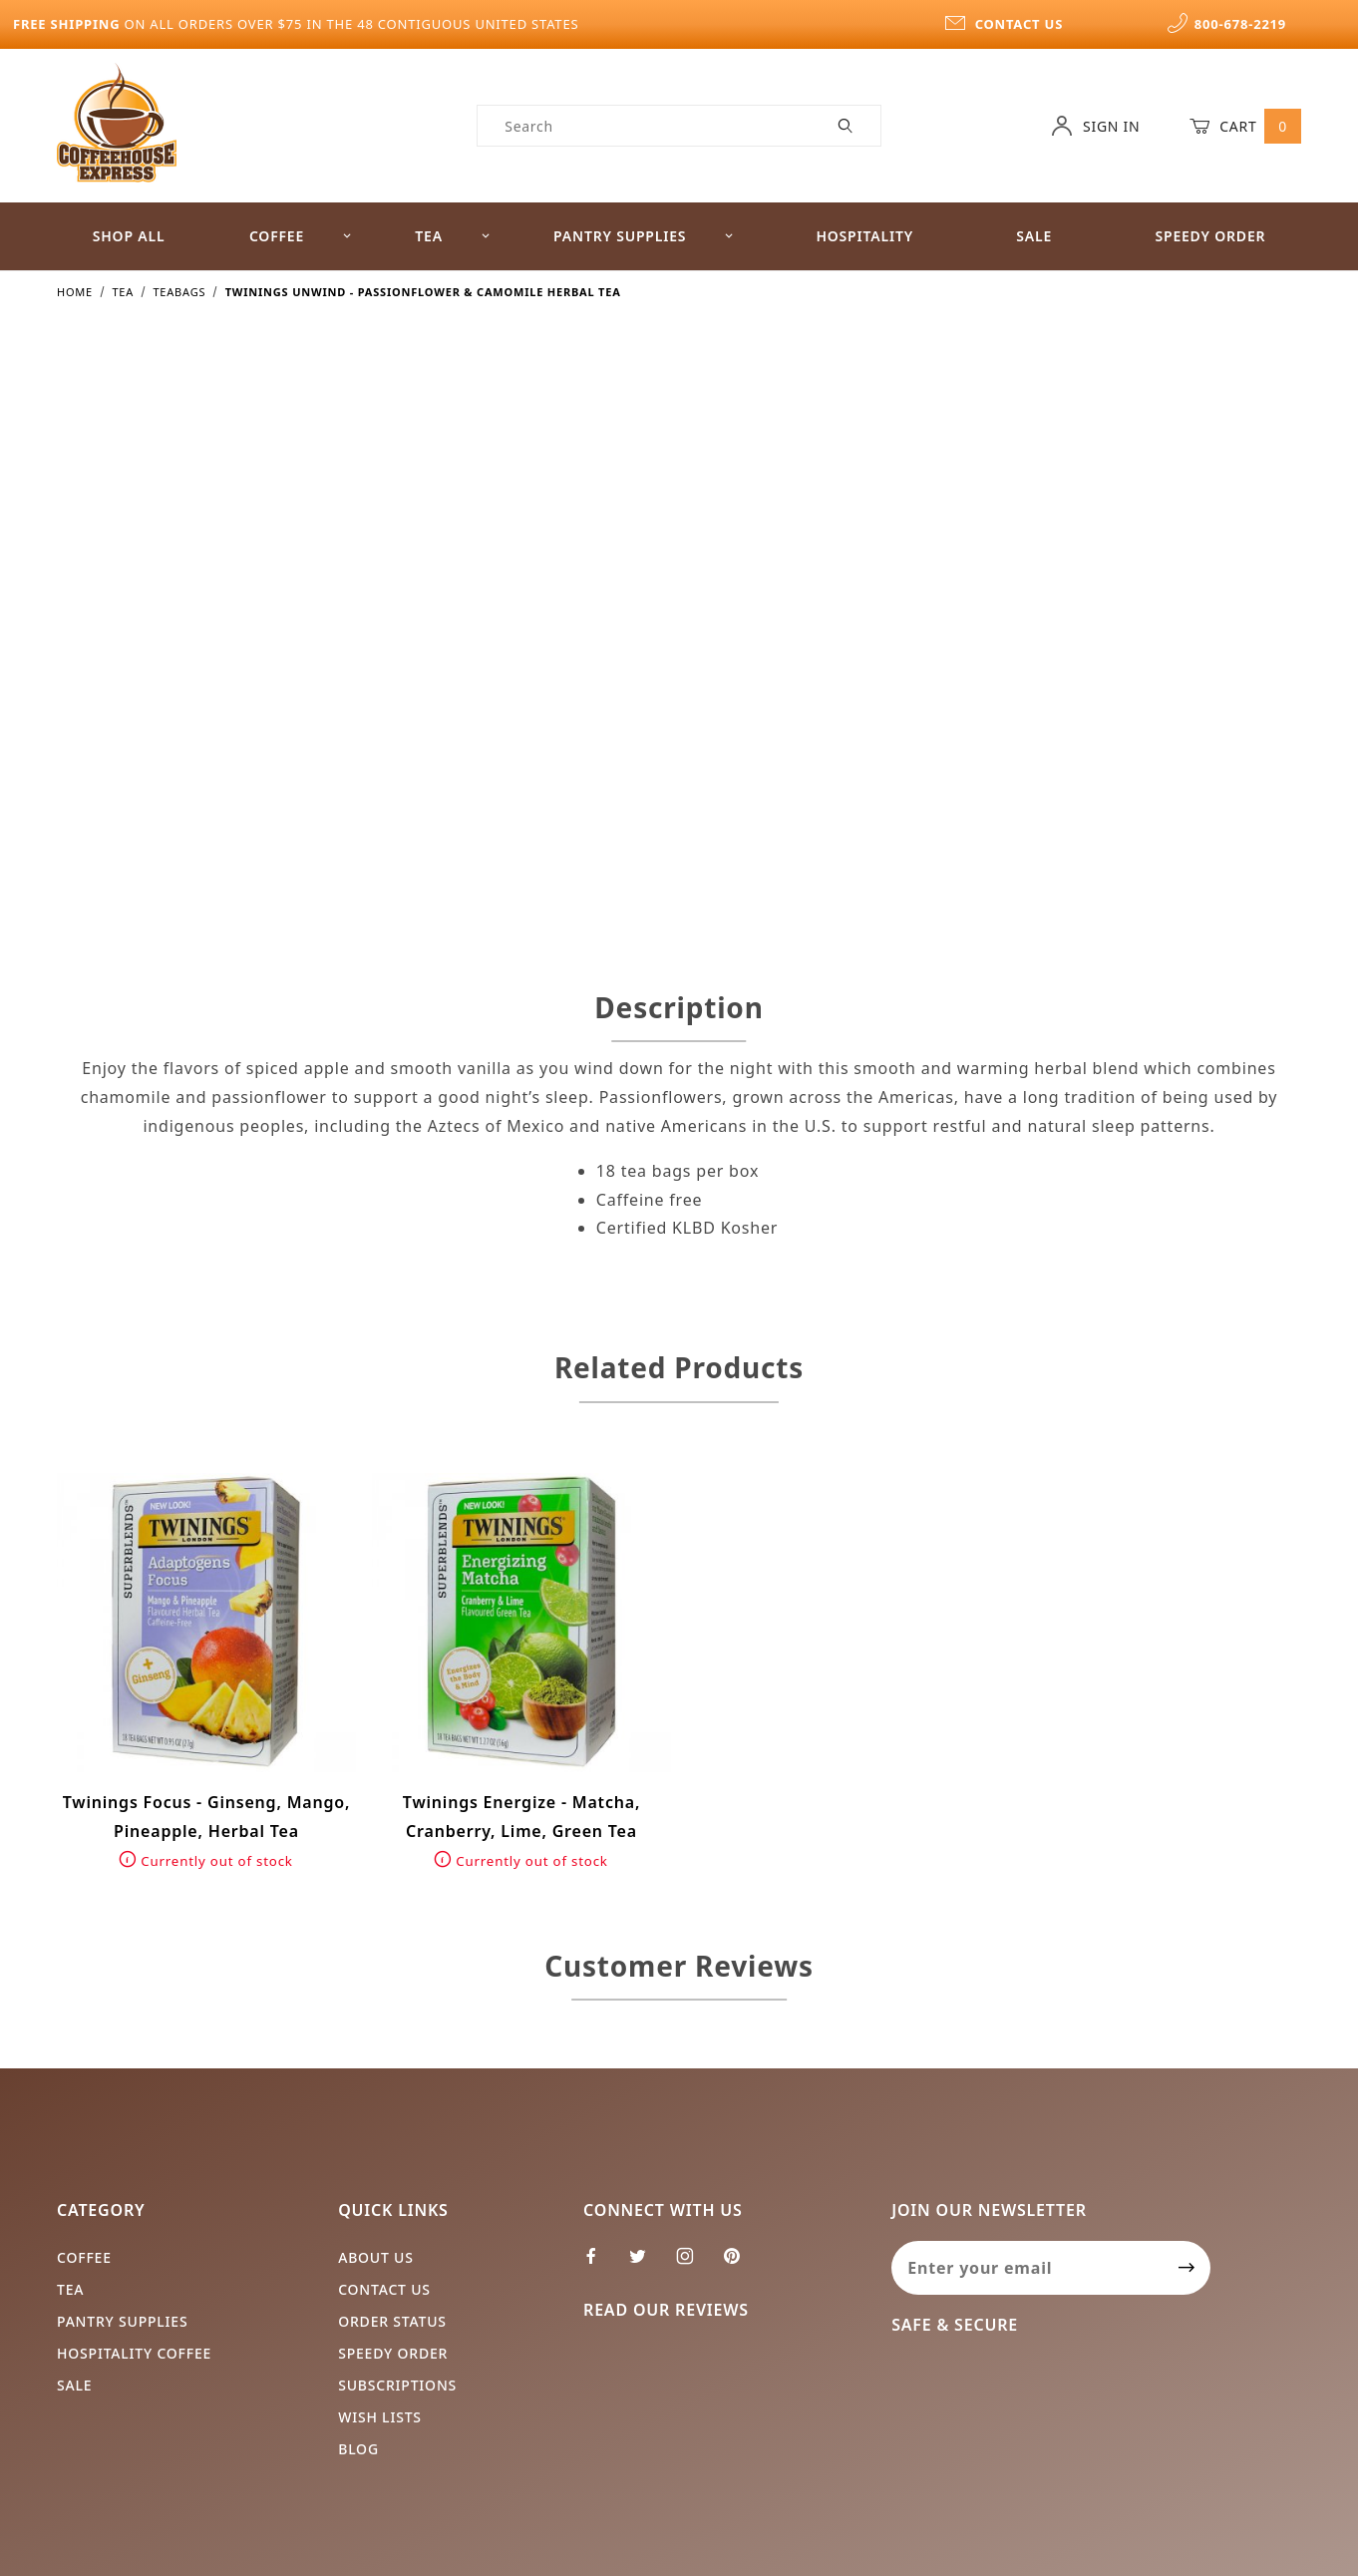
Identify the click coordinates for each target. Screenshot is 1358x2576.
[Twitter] (646, 2264)
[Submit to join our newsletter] (1187, 2268)
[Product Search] (645, 126)
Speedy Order (1210, 235)
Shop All (129, 235)
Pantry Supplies (643, 235)
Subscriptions (397, 2385)
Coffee (300, 235)
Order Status (392, 2321)
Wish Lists (380, 2416)
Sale (1034, 235)
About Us (376, 2257)
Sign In (1095, 126)
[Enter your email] (1027, 2268)
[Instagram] (693, 2264)
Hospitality (864, 235)
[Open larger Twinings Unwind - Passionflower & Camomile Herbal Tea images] (360, 642)
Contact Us (384, 2289)
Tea (453, 235)
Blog (358, 2448)
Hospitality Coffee (134, 2353)
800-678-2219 (1226, 24)
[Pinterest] (740, 2264)
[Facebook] (599, 2264)
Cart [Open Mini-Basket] (1245, 126)
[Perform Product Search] (846, 126)
